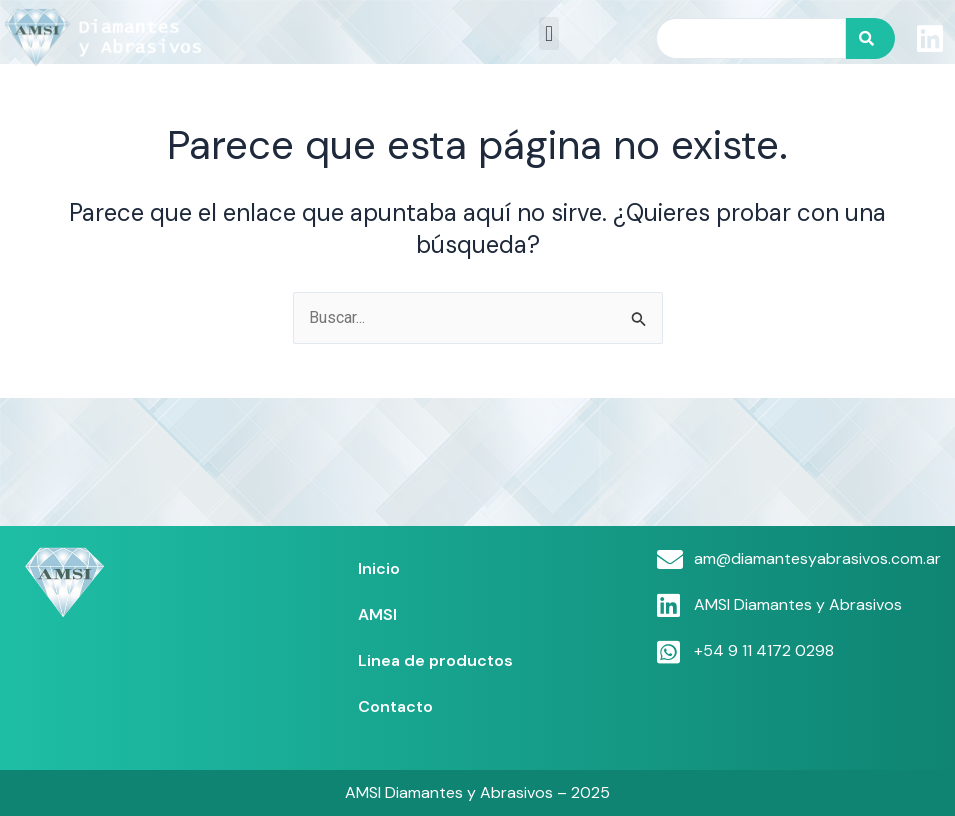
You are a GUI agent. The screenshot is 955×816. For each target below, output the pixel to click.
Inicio (379, 568)
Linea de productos (435, 660)
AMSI (377, 614)
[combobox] (751, 38)
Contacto (395, 706)
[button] (548, 33)
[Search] (870, 38)
